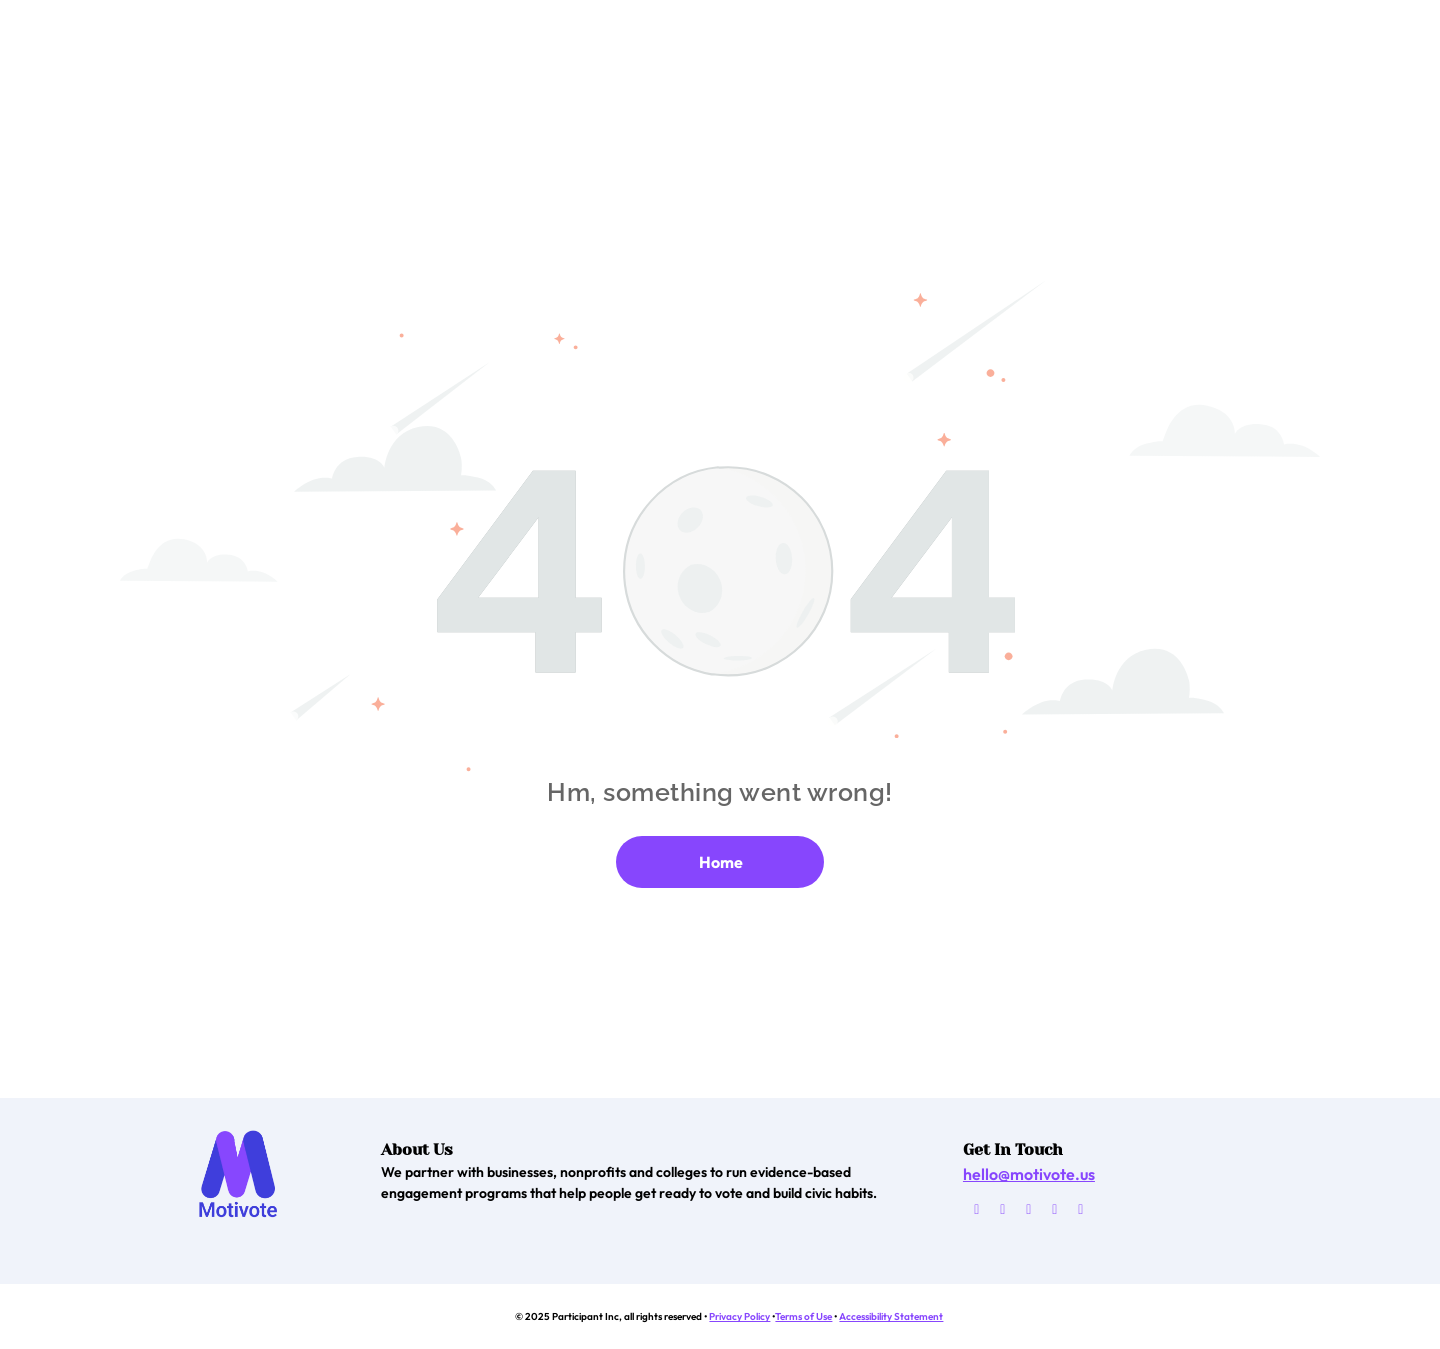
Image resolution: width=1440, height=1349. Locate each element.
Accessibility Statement (891, 1316)
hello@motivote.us (1029, 1174)
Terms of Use (803, 1316)
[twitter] (1028, 1212)
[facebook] (1002, 1212)
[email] (976, 1212)
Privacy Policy (739, 1316)
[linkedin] (1080, 1212)
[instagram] (1054, 1212)
